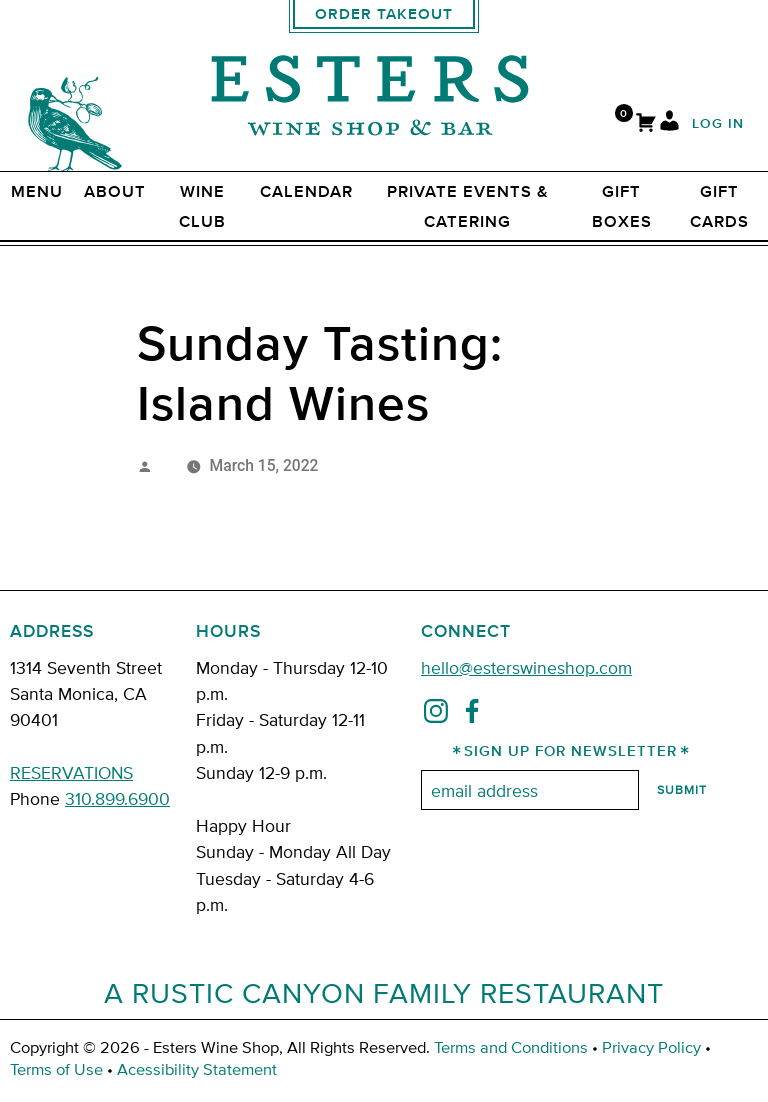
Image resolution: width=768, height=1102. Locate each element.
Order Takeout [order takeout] (384, 14)
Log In (718, 124)
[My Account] (669, 124)
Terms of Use (56, 1068)
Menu (37, 192)
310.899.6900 (117, 797)
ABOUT (115, 192)
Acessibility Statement (197, 1068)
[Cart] (646, 124)
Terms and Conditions (511, 1046)
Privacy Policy (651, 1046)
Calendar (306, 192)
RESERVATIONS (71, 771)
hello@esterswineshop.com (526, 666)
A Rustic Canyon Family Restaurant (384, 992)
